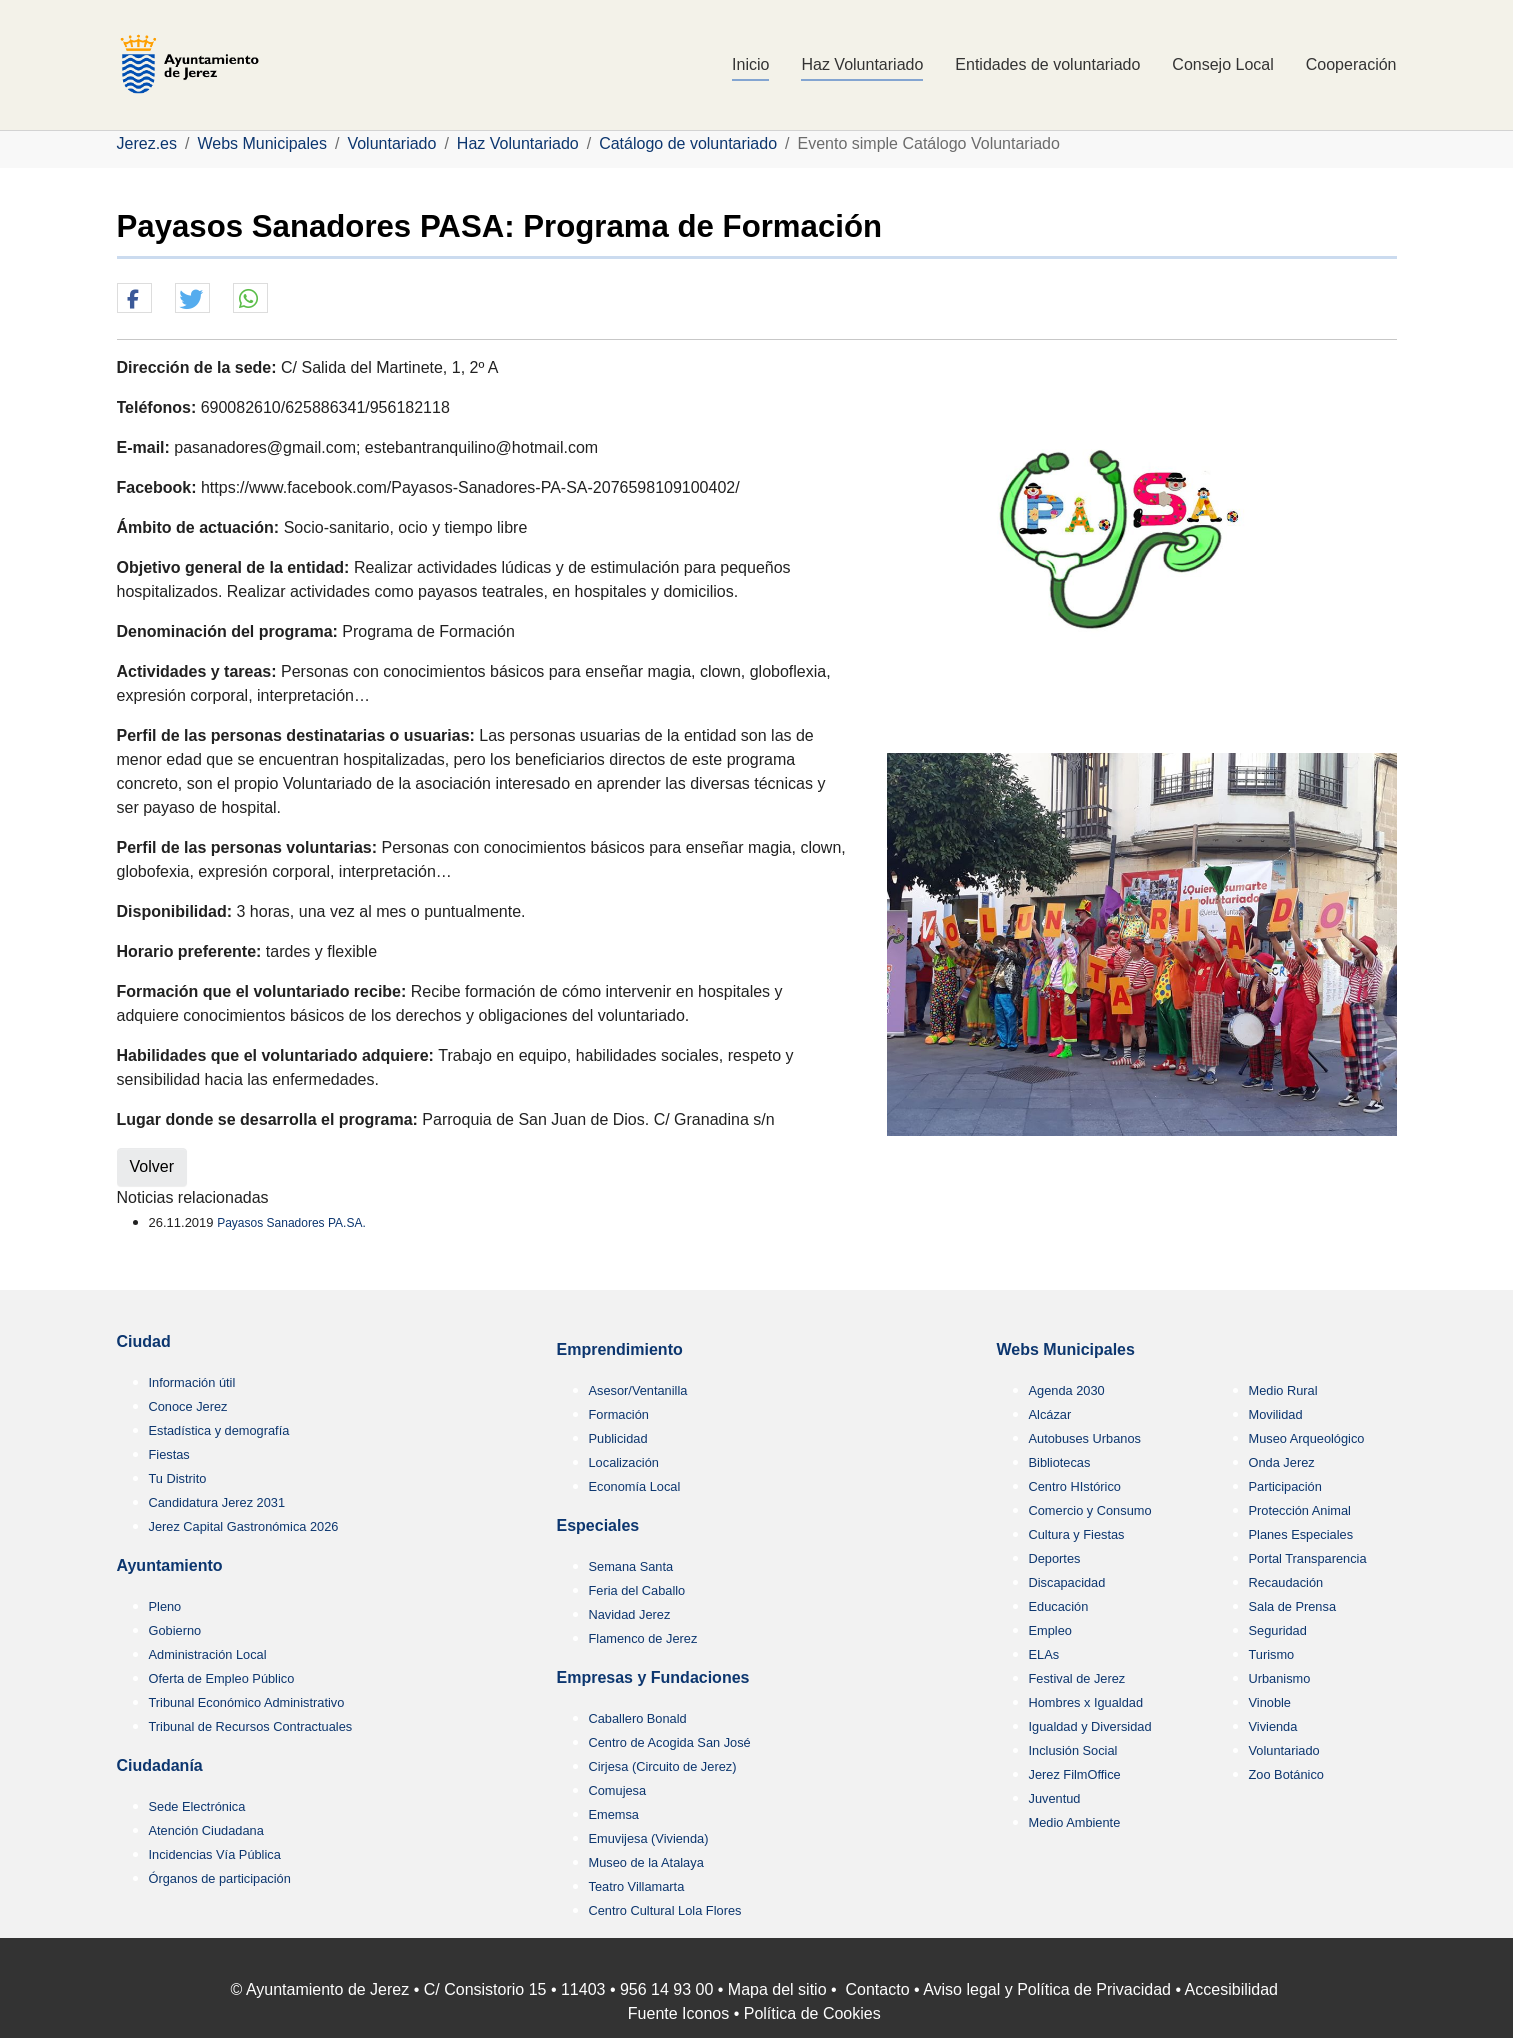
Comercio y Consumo (1090, 1510)
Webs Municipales (1066, 1349)
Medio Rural (1283, 1390)
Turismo (1272, 1654)
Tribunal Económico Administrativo (247, 1702)
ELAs (1044, 1654)
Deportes (1055, 1558)
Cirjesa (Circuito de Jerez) (663, 1766)
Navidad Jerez (630, 1614)
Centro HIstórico (1075, 1486)
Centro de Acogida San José (670, 1742)
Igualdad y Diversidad (1090, 1726)
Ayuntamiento (170, 1565)
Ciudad (144, 1341)
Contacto (878, 1989)
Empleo (1050, 1630)
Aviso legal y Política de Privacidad (1047, 1989)
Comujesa (618, 1790)
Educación (1059, 1606)
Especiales (598, 1525)
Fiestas (169, 1454)
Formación (619, 1414)
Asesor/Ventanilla (638, 1390)
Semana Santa (631, 1566)
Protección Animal (1300, 1510)
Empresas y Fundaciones (653, 1677)
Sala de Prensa (1293, 1606)
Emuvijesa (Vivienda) (649, 1838)
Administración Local (208, 1654)
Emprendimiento (620, 1349)
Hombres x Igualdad (1086, 1702)
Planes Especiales (1301, 1534)
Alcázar (1050, 1414)
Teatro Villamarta (637, 1886)
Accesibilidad (1231, 1989)
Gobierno (175, 1630)
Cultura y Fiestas (1077, 1534)
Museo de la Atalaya (646, 1862)
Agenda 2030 (1067, 1390)
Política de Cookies (812, 2013)
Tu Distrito (178, 1478)
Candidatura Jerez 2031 (217, 1502)
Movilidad (1276, 1414)
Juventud (1055, 1798)
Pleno (165, 1606)
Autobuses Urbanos (1085, 1438)
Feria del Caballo (637, 1590)
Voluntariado (1284, 1750)
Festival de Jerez (1077, 1678)
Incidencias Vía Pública (215, 1854)
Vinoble (1270, 1702)
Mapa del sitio (777, 1989)
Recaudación (1286, 1582)
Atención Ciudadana (206, 1830)
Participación (1285, 1486)
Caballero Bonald (638, 1718)
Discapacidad (1067, 1582)
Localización (624, 1462)
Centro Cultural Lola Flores (665, 1910)
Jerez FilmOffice (1075, 1774)
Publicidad (618, 1438)
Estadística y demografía (219, 1430)
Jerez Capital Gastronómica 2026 (244, 1526)
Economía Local (635, 1486)
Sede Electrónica (197, 1806)
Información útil (192, 1382)
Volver (152, 1166)
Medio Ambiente (1075, 1822)
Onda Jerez (1282, 1462)
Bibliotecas (1060, 1462)
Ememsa (614, 1814)
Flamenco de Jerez (643, 1638)
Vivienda (1273, 1726)
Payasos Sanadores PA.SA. (291, 1223)
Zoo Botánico (1286, 1774)
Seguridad (1278, 1630)
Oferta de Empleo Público (222, 1678)
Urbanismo (1280, 1678)
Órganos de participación (220, 1878)
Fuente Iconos (678, 2013)
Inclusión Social (1073, 1750)
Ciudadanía (160, 1765)
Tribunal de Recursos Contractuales (251, 1726)
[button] (134, 299)
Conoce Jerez (188, 1406)
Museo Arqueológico (1307, 1438)
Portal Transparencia (1308, 1558)
